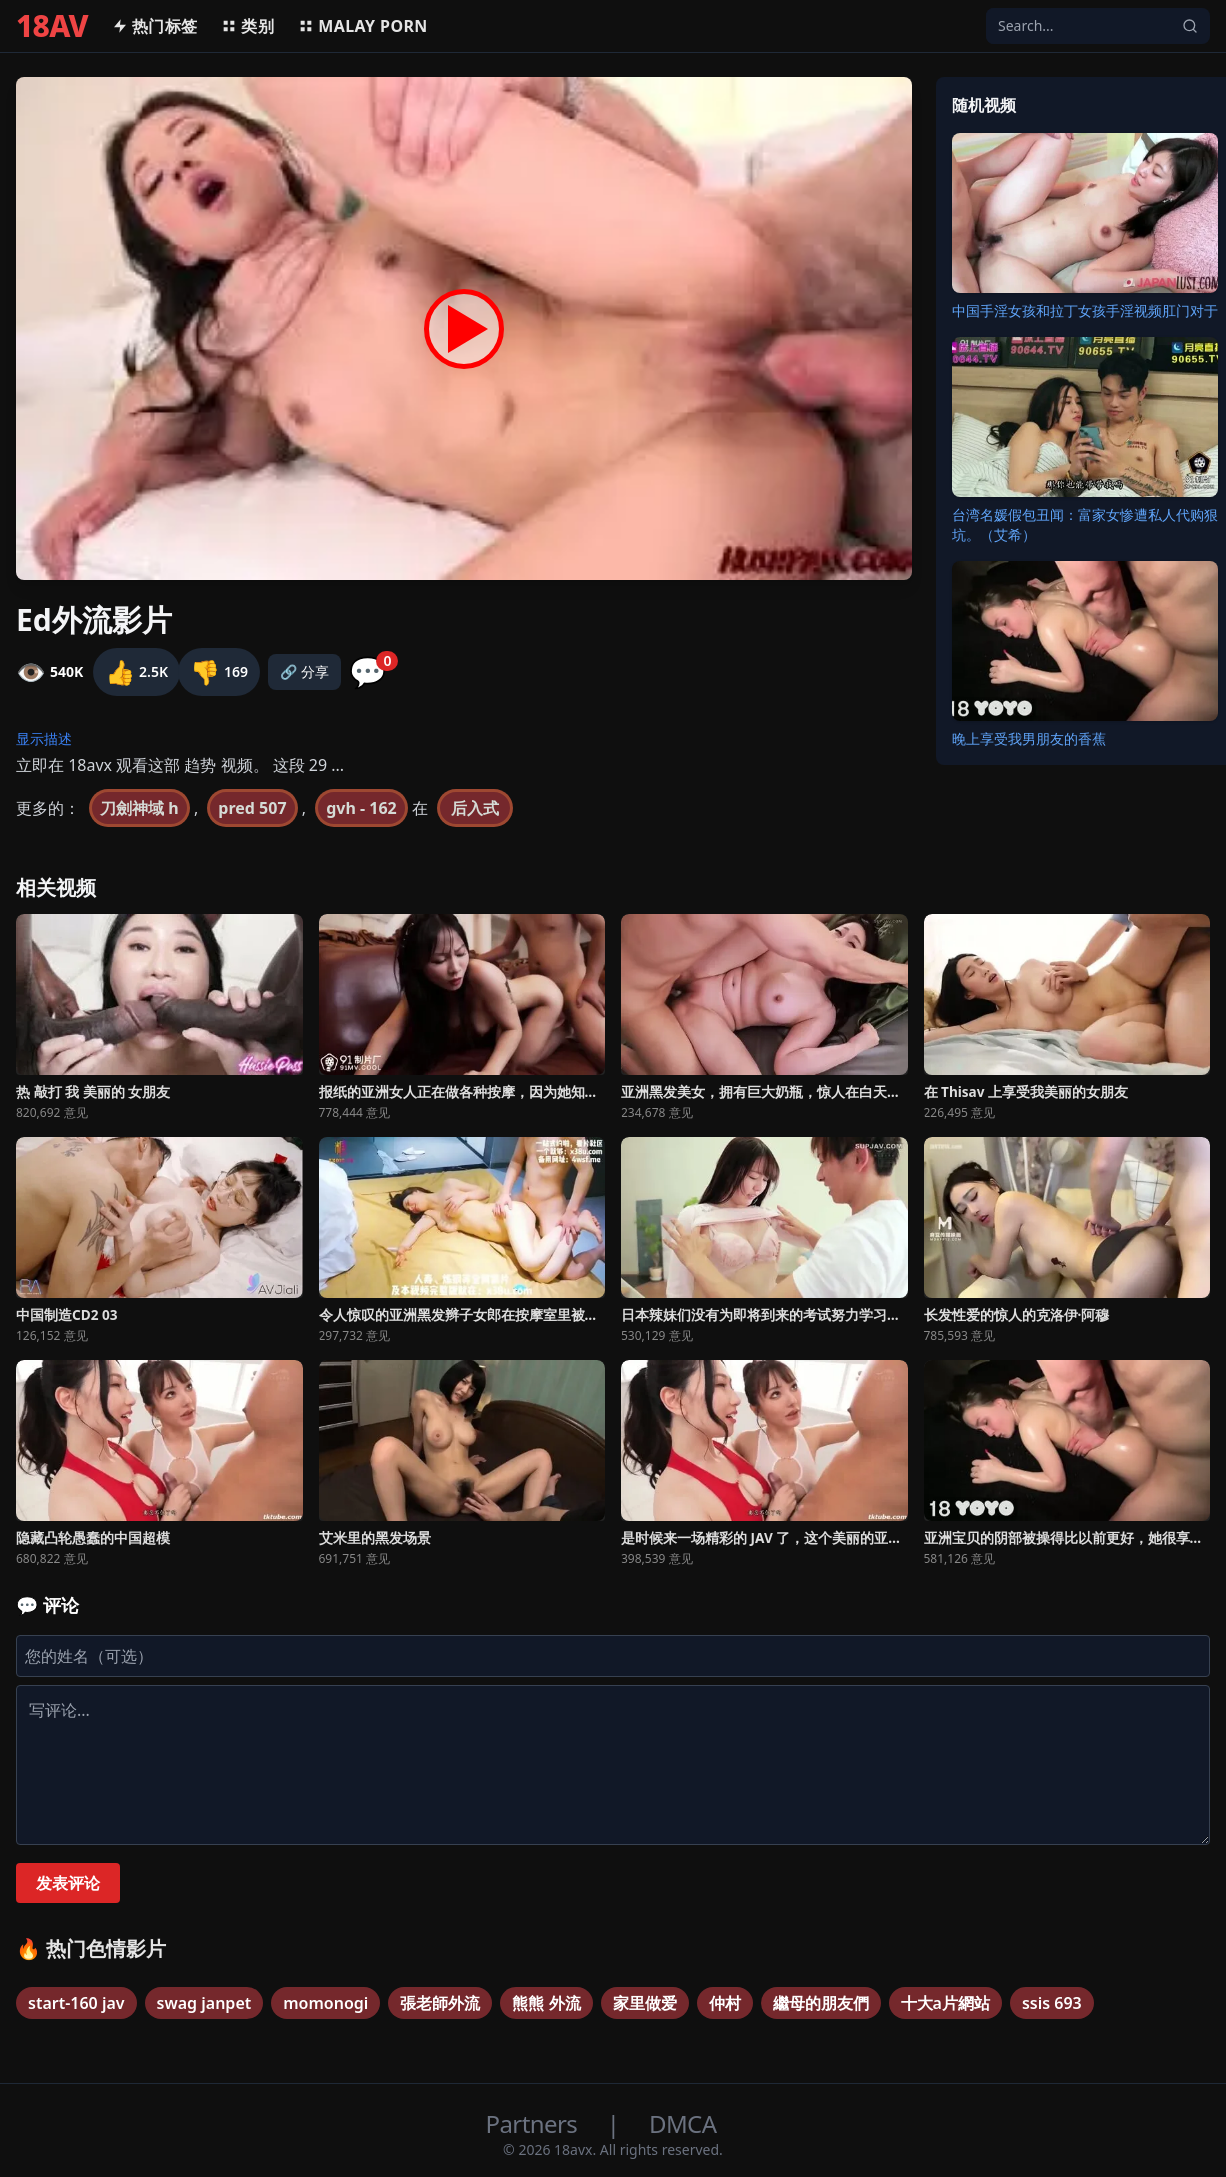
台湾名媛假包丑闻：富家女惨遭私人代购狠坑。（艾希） (1085, 524)
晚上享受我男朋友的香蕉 (1029, 738)
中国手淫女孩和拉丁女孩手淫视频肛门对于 (1085, 310)
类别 (247, 26)
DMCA (682, 2123)
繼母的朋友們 (821, 2003)
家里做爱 (645, 2003)
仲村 (725, 2003)
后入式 (475, 808)
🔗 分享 (304, 671)
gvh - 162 (361, 808)
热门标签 (155, 26)
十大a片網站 (945, 2003)
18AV (52, 26)
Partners (534, 2123)
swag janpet (204, 2003)
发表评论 (68, 1883)
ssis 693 (1052, 2003)
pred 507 (252, 808)
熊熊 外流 (546, 2003)
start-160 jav (76, 2003)
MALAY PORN (363, 26)
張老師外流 (440, 2003)
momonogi (325, 2003)
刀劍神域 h (139, 808)
